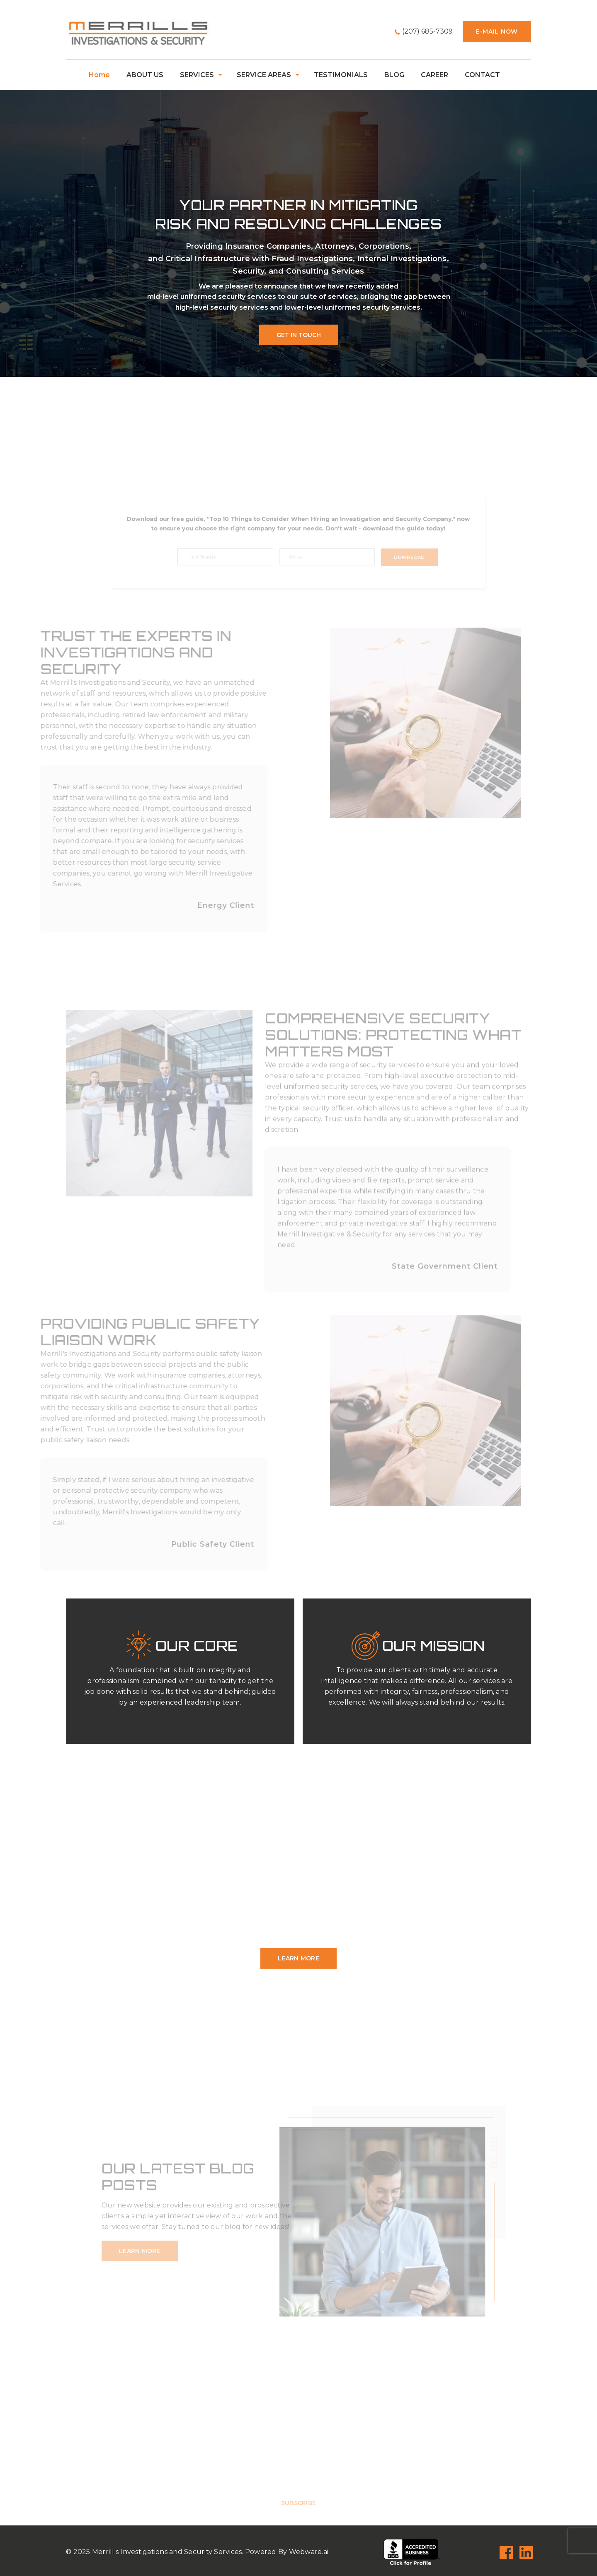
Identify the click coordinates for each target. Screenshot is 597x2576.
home (99, 75)
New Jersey (187, 1917)
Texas (291, 1928)
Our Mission (433, 1645)
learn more (298, 1958)
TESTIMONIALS (341, 75)
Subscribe (298, 2517)
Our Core (196, 1645)
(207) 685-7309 (427, 31)
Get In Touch (299, 335)
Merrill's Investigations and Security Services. (167, 2552)
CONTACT (482, 75)
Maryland (357, 1906)
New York (273, 1917)
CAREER (434, 75)
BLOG (394, 75)
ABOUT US (144, 75)
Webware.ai (309, 2552)
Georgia (146, 1906)
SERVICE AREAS (264, 75)
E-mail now (497, 31)
